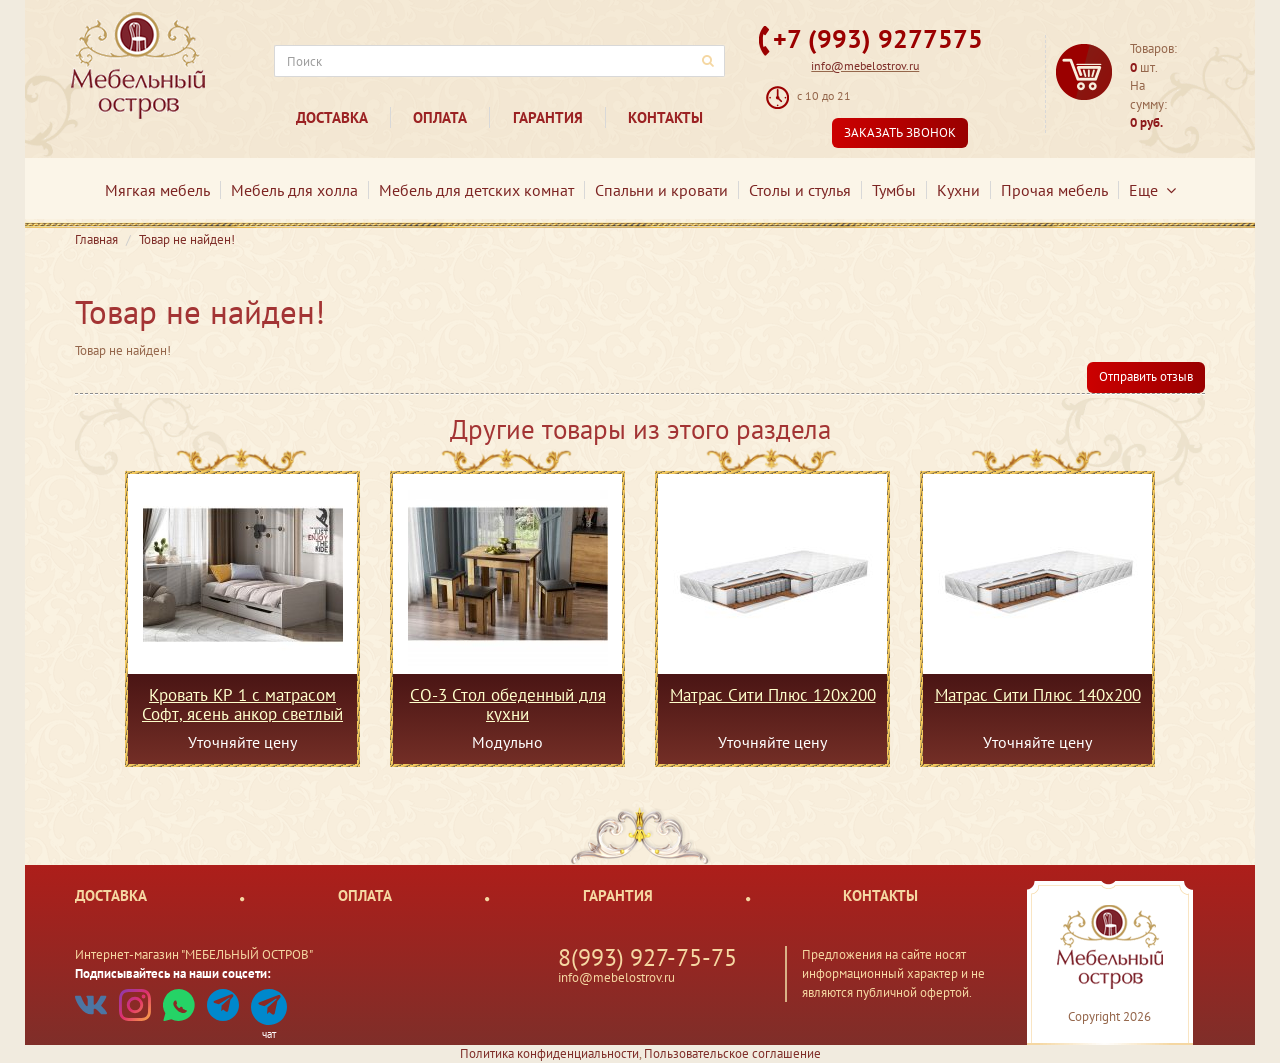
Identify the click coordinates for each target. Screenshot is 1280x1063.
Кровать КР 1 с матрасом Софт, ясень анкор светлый (242, 704)
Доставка (332, 117)
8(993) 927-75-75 (647, 957)
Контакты (665, 117)
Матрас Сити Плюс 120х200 (773, 696)
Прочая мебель (1054, 190)
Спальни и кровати (661, 190)
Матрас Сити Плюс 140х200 (1038, 696)
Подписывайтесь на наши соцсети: (173, 973)
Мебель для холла (294, 190)
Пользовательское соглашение (732, 1053)
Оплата (440, 117)
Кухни (958, 190)
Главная (96, 239)
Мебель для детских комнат (476, 190)
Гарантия (548, 117)
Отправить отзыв (1146, 376)
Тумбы (894, 190)
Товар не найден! (187, 239)
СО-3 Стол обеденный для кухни (508, 704)
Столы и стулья (800, 190)
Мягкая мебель (157, 190)
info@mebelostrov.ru (865, 65)
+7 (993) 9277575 (878, 38)
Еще (1152, 190)
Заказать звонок (900, 132)
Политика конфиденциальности (549, 1053)
